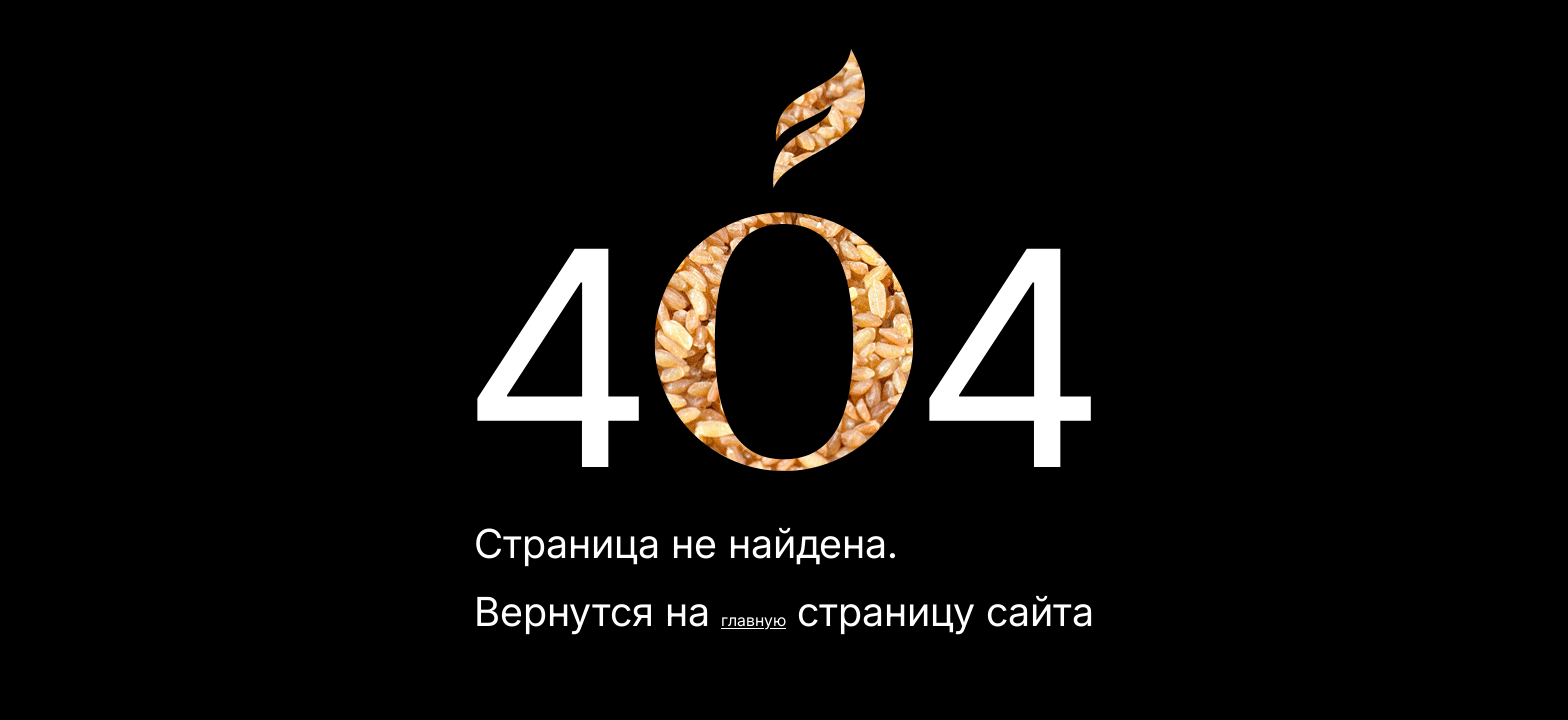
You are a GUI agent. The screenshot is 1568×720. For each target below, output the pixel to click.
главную (753, 620)
